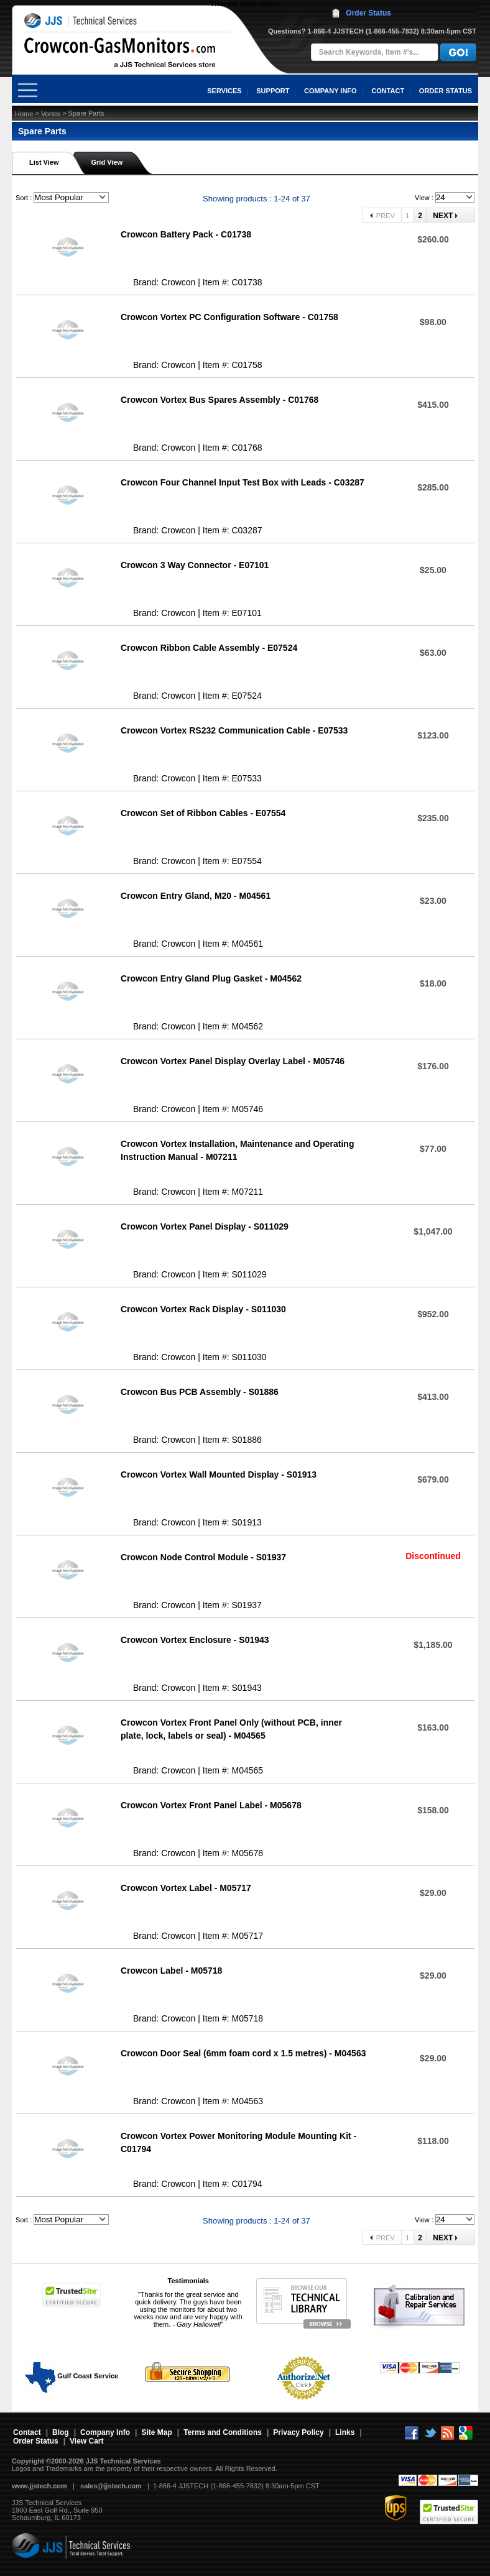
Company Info (105, 2432)
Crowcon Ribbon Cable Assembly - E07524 (209, 648)
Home (24, 113)
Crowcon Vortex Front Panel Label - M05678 (211, 1805)
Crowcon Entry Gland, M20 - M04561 (195, 896)
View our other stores (245, 3)
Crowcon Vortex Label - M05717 (186, 1888)
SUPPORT (272, 90)
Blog (60, 2432)
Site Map (156, 2432)
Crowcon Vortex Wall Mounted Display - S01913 (219, 1474)
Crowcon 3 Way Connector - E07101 (195, 565)
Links (344, 2432)
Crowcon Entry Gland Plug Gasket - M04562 (211, 978)
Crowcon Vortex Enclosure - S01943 (195, 1640)
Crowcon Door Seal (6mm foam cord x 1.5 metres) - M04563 (243, 2053)
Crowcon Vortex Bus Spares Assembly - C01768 (219, 400)
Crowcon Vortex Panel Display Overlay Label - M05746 (232, 1061)
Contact (27, 2432)
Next (444, 215)
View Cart (86, 2441)
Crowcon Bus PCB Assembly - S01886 (200, 1392)
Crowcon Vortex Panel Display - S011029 (205, 1226)
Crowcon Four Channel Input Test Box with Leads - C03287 (242, 482)
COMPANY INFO (330, 90)
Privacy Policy (298, 2432)
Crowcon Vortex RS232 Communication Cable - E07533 (234, 730)
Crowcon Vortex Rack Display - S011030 (203, 1309)
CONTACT (387, 90)
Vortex (50, 113)
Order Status (368, 13)
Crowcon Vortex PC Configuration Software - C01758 (229, 317)
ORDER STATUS (445, 90)
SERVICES (224, 90)
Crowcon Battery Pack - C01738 (186, 234)
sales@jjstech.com (111, 2486)
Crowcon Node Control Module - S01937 (203, 1557)
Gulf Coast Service (72, 2376)
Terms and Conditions (222, 2432)
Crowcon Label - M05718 (171, 1971)
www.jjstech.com (39, 2486)
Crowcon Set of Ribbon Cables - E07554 (203, 813)
